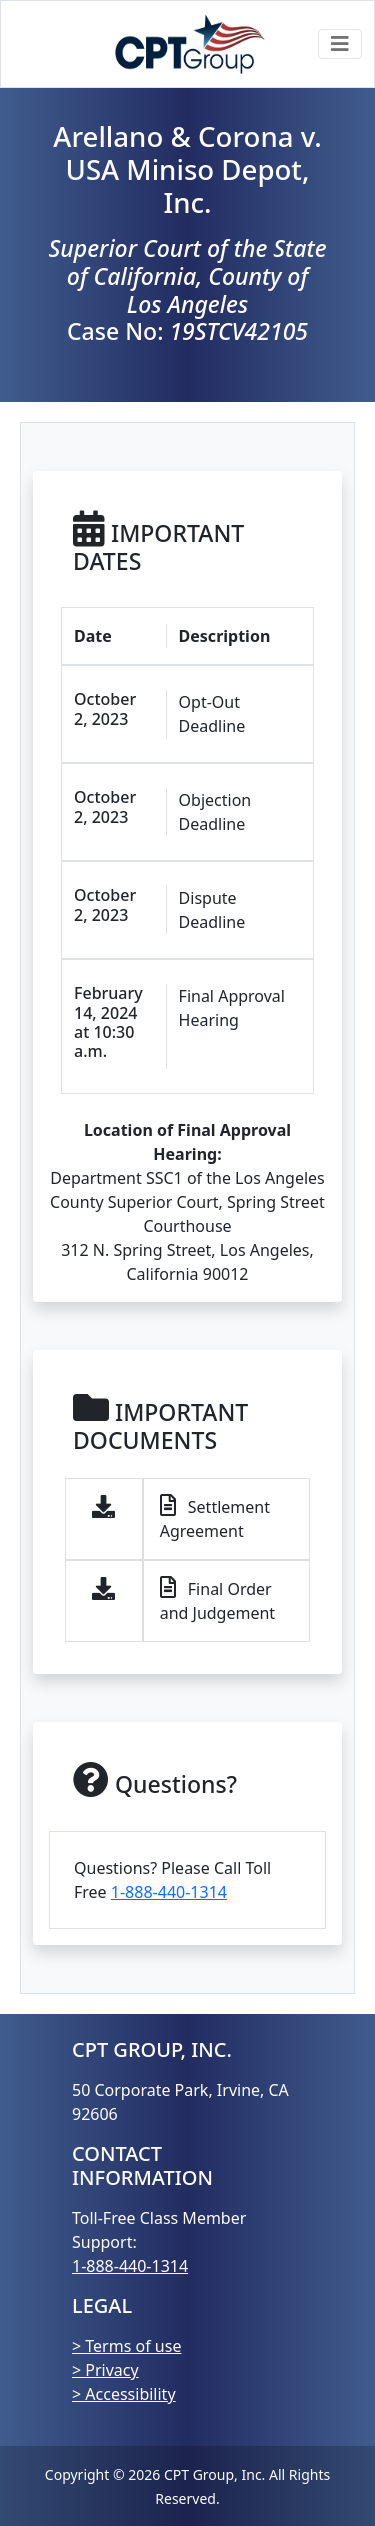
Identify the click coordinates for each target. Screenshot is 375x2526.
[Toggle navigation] (340, 44)
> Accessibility (124, 2394)
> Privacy (105, 2370)
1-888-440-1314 (169, 1892)
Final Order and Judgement (217, 1600)
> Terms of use (126, 2346)
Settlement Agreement (215, 1518)
